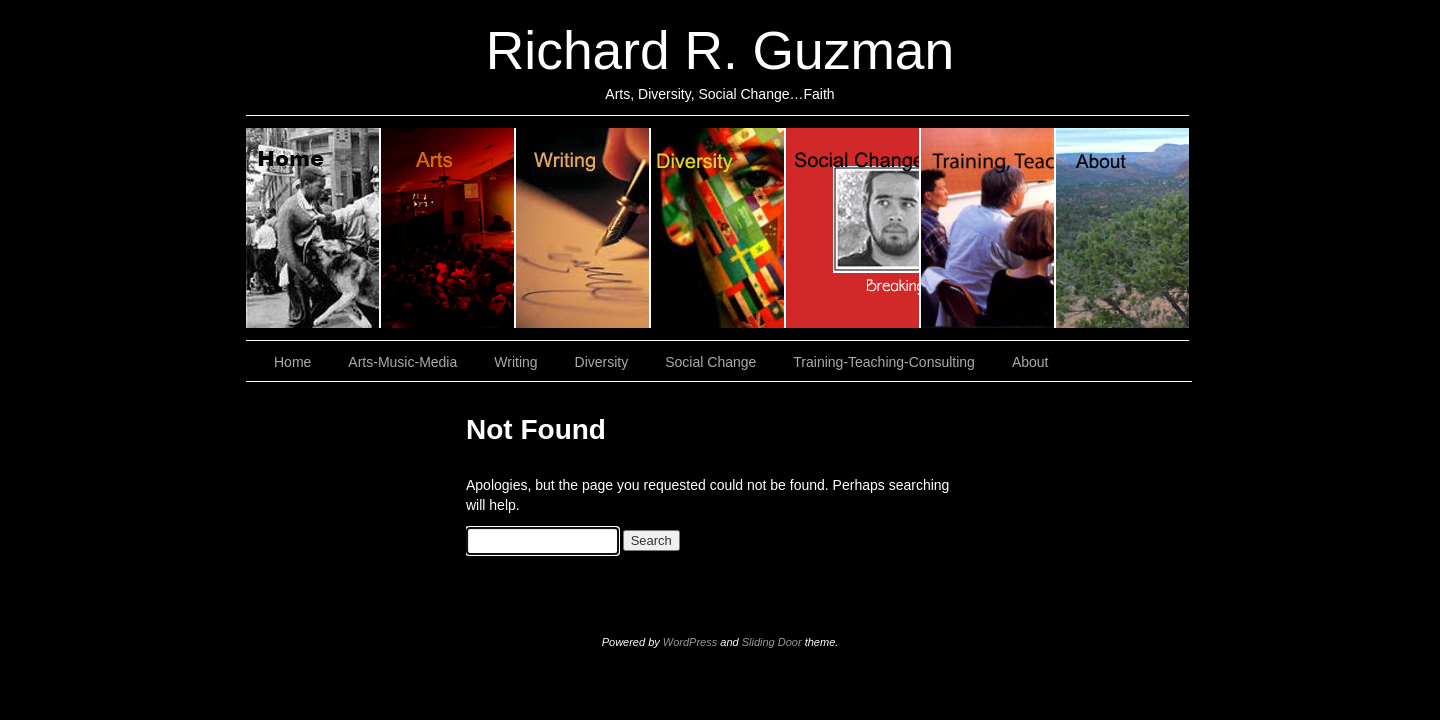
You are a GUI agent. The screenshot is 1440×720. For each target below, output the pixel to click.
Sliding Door (772, 642)
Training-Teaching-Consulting (884, 362)
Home (313, 228)
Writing (583, 228)
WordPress (690, 642)
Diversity (718, 228)
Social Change (853, 228)
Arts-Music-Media (402, 362)
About (1122, 228)
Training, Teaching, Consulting (988, 228)
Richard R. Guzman (720, 50)
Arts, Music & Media (448, 228)
